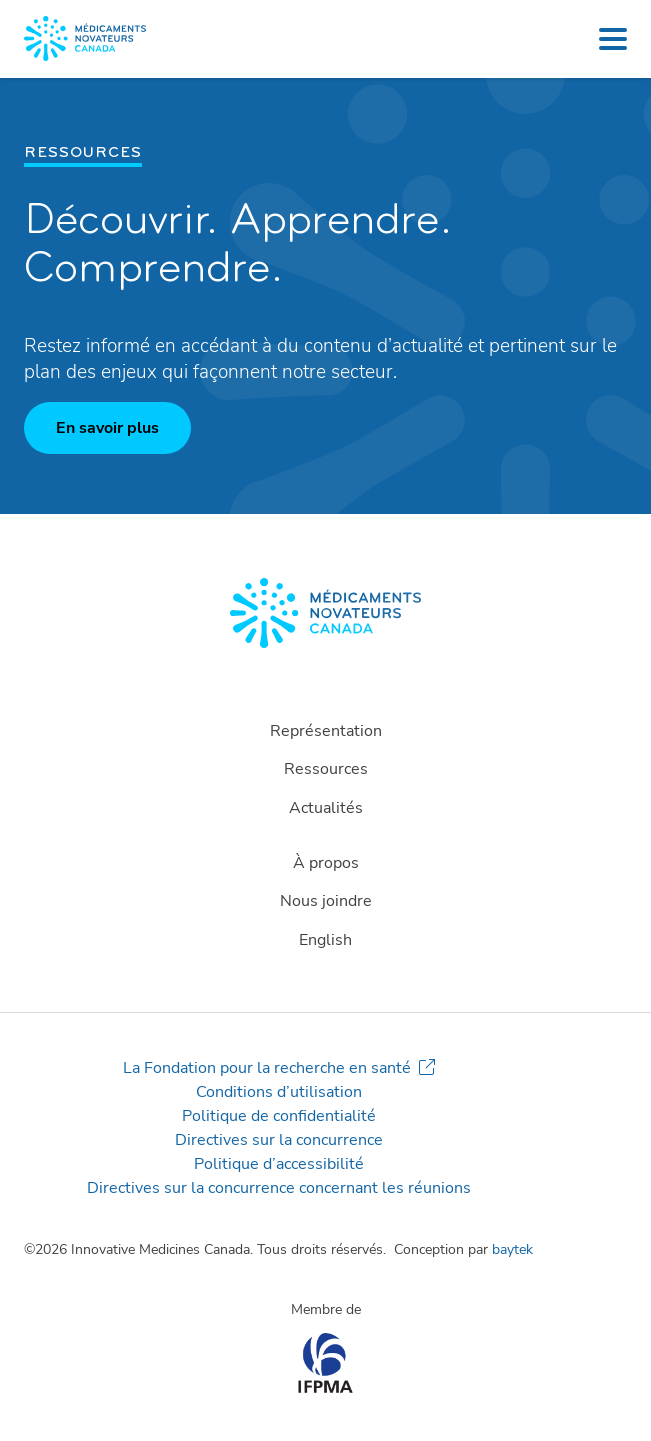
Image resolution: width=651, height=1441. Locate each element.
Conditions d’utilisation (279, 1092)
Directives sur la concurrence (279, 1140)
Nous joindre (326, 901)
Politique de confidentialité (279, 1116)
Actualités (326, 808)
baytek (512, 1249)
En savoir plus (107, 428)
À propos (326, 863)
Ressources (326, 769)
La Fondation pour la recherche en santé (267, 1068)
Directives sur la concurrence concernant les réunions (279, 1188)
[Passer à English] (325, 940)
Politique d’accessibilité (279, 1164)
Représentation (326, 731)
